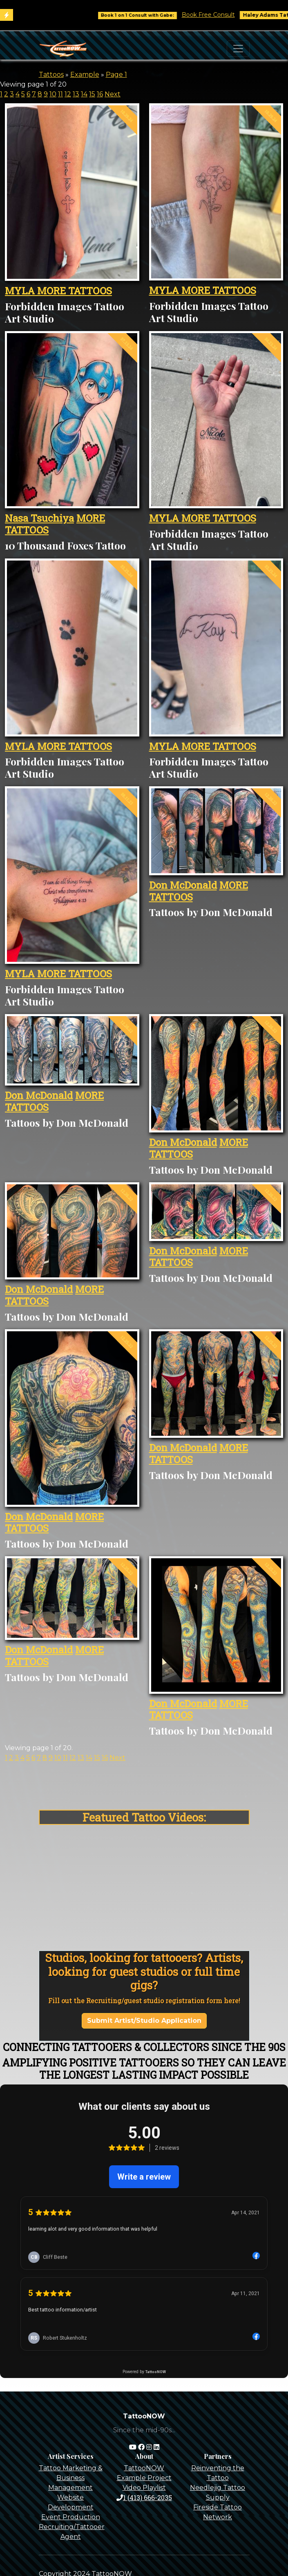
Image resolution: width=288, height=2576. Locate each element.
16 (100, 94)
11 (60, 94)
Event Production (70, 2517)
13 (76, 94)
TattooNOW (144, 2468)
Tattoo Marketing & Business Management (71, 2477)
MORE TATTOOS (74, 290)
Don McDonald (183, 885)
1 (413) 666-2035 (144, 2497)
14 (84, 94)
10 (52, 94)
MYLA (21, 290)
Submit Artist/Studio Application (144, 2020)
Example (84, 74)
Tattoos (51, 74)
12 (68, 94)
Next (113, 94)
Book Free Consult (219, 14)
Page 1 (116, 74)
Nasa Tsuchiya (39, 518)
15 (92, 94)
